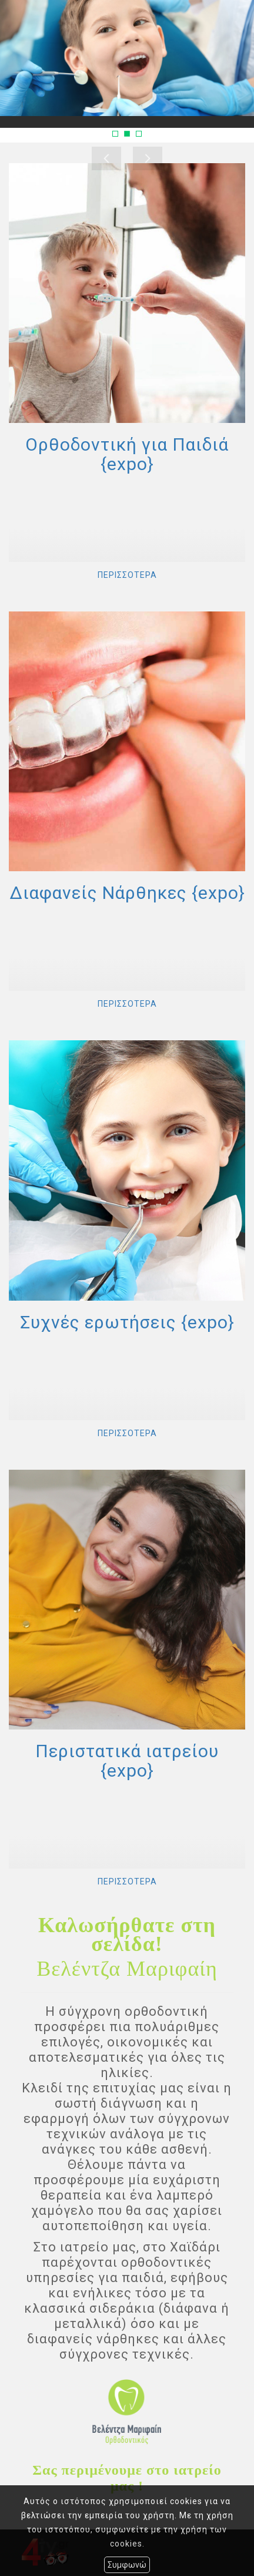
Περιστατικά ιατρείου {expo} (127, 1761)
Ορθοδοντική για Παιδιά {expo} (127, 454)
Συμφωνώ (127, 2565)
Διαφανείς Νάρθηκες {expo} (127, 892)
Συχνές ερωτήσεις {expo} (127, 1322)
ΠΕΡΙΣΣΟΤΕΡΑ (127, 575)
